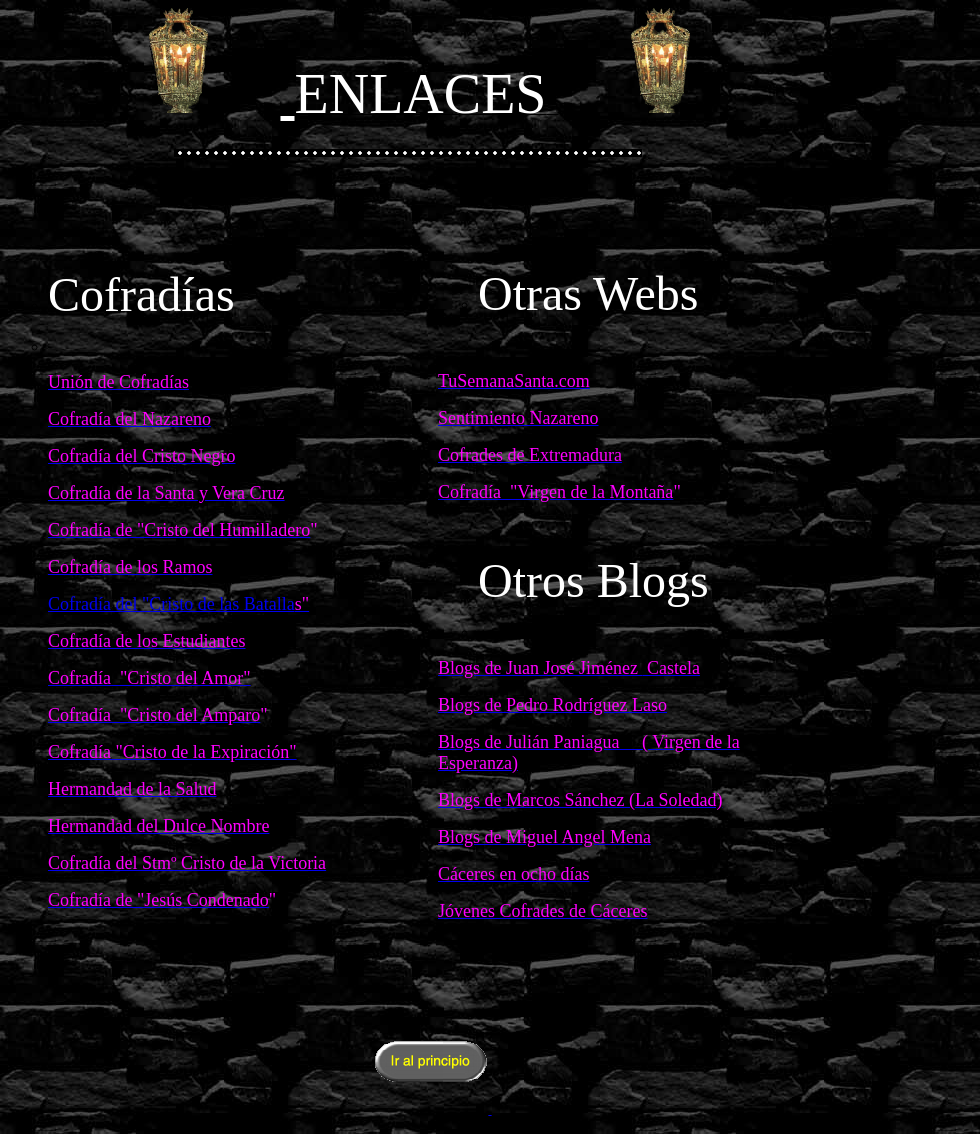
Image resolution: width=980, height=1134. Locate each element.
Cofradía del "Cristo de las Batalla (171, 604)
